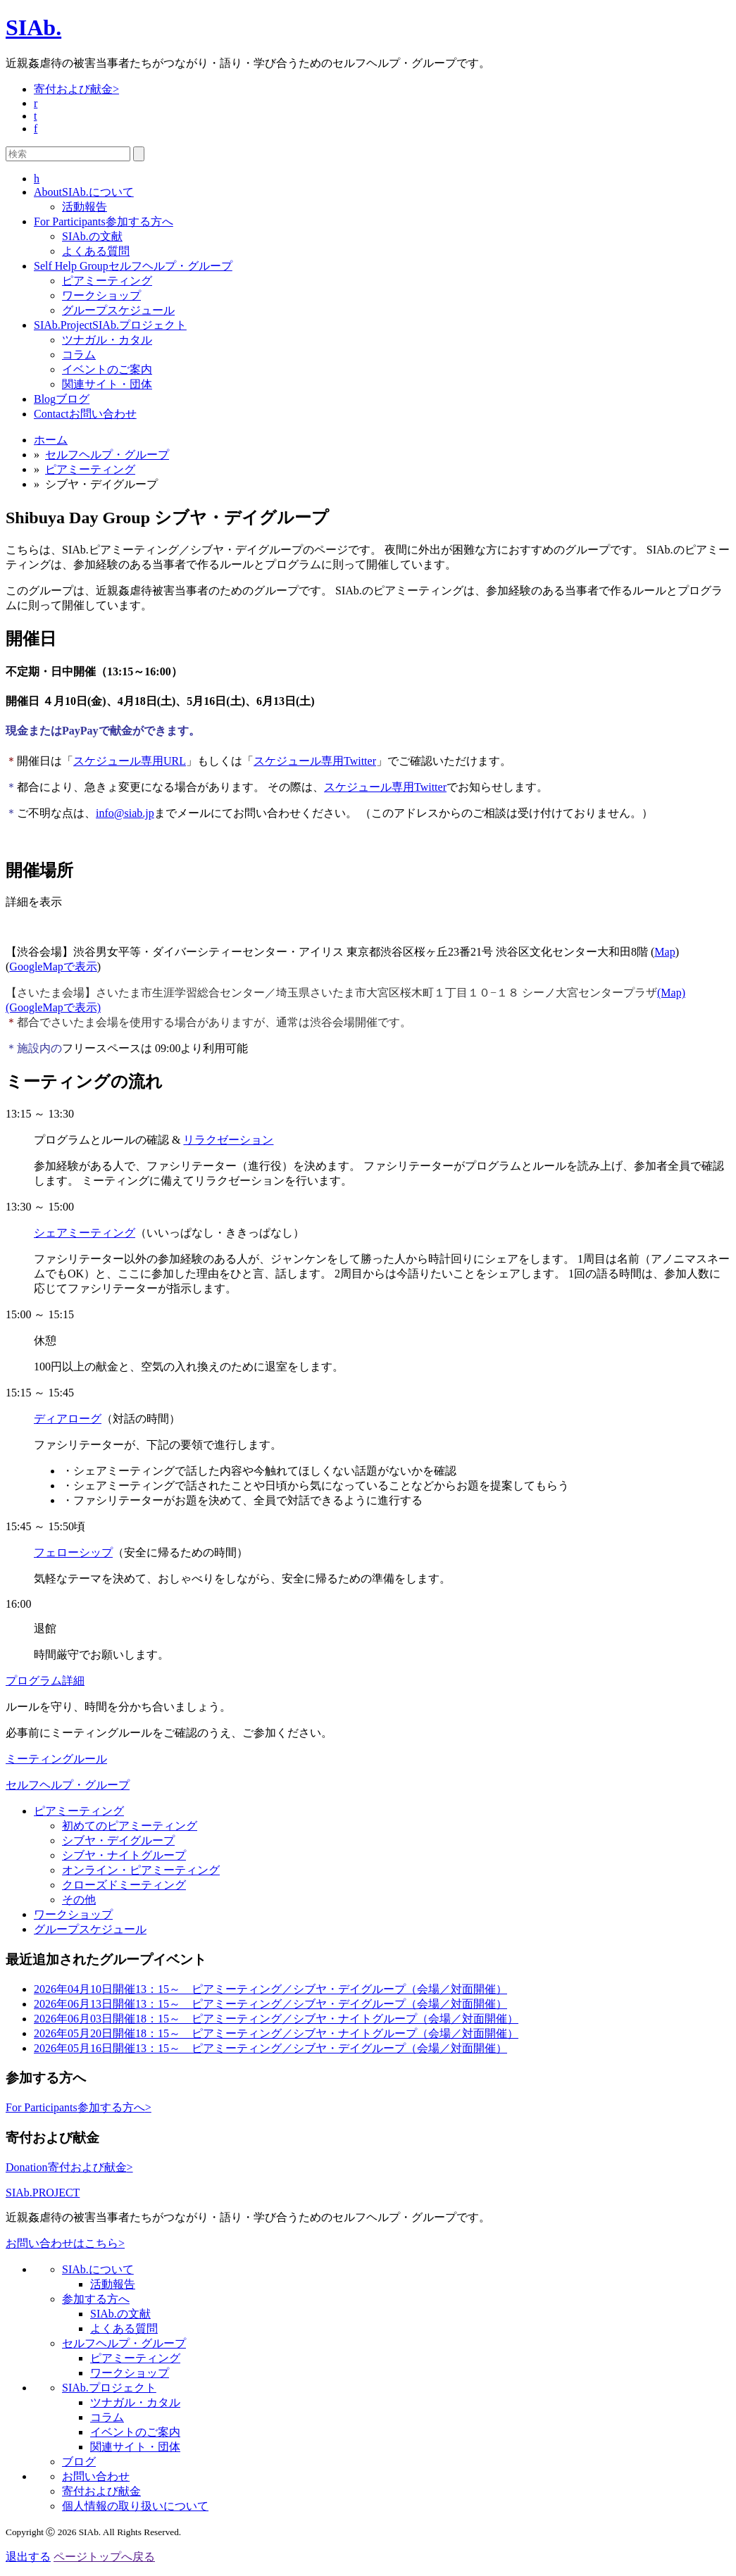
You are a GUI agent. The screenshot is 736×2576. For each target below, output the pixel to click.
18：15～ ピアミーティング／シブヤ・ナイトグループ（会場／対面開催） (276, 2019)
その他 (79, 1900)
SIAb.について (84, 192)
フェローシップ (73, 1552)
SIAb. (33, 27)
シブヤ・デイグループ (118, 1840)
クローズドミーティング (124, 1885)
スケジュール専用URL (129, 761)
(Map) (671, 993)
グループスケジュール (118, 310)
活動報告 (84, 207)
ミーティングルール (56, 1759)
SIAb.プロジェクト (110, 325)
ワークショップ (101, 295)
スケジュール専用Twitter (315, 761)
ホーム (51, 440)
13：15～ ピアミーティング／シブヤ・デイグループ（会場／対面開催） (270, 1989)
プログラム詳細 (45, 1681)
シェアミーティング (84, 1233)
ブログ (61, 399)
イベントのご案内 (107, 369)
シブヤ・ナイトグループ (124, 1855)
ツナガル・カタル (107, 340)
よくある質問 (96, 251)
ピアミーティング (107, 281)
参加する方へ (103, 221)
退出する (28, 2557)
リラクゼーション (228, 1140)
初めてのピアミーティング (129, 1826)
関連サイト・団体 (107, 384)
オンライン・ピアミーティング (141, 1870)
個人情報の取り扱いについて (135, 2506)
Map (664, 952)
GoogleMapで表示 (52, 967)
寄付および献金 (76, 89)
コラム (79, 355)
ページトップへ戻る (104, 2557)
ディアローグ (67, 1419)
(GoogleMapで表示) (53, 1007)
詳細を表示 (34, 902)
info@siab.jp (125, 813)
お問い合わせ (85, 414)
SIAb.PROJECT (43, 2193)
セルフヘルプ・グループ (133, 266)
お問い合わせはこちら (65, 2243)
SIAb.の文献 (92, 236)
